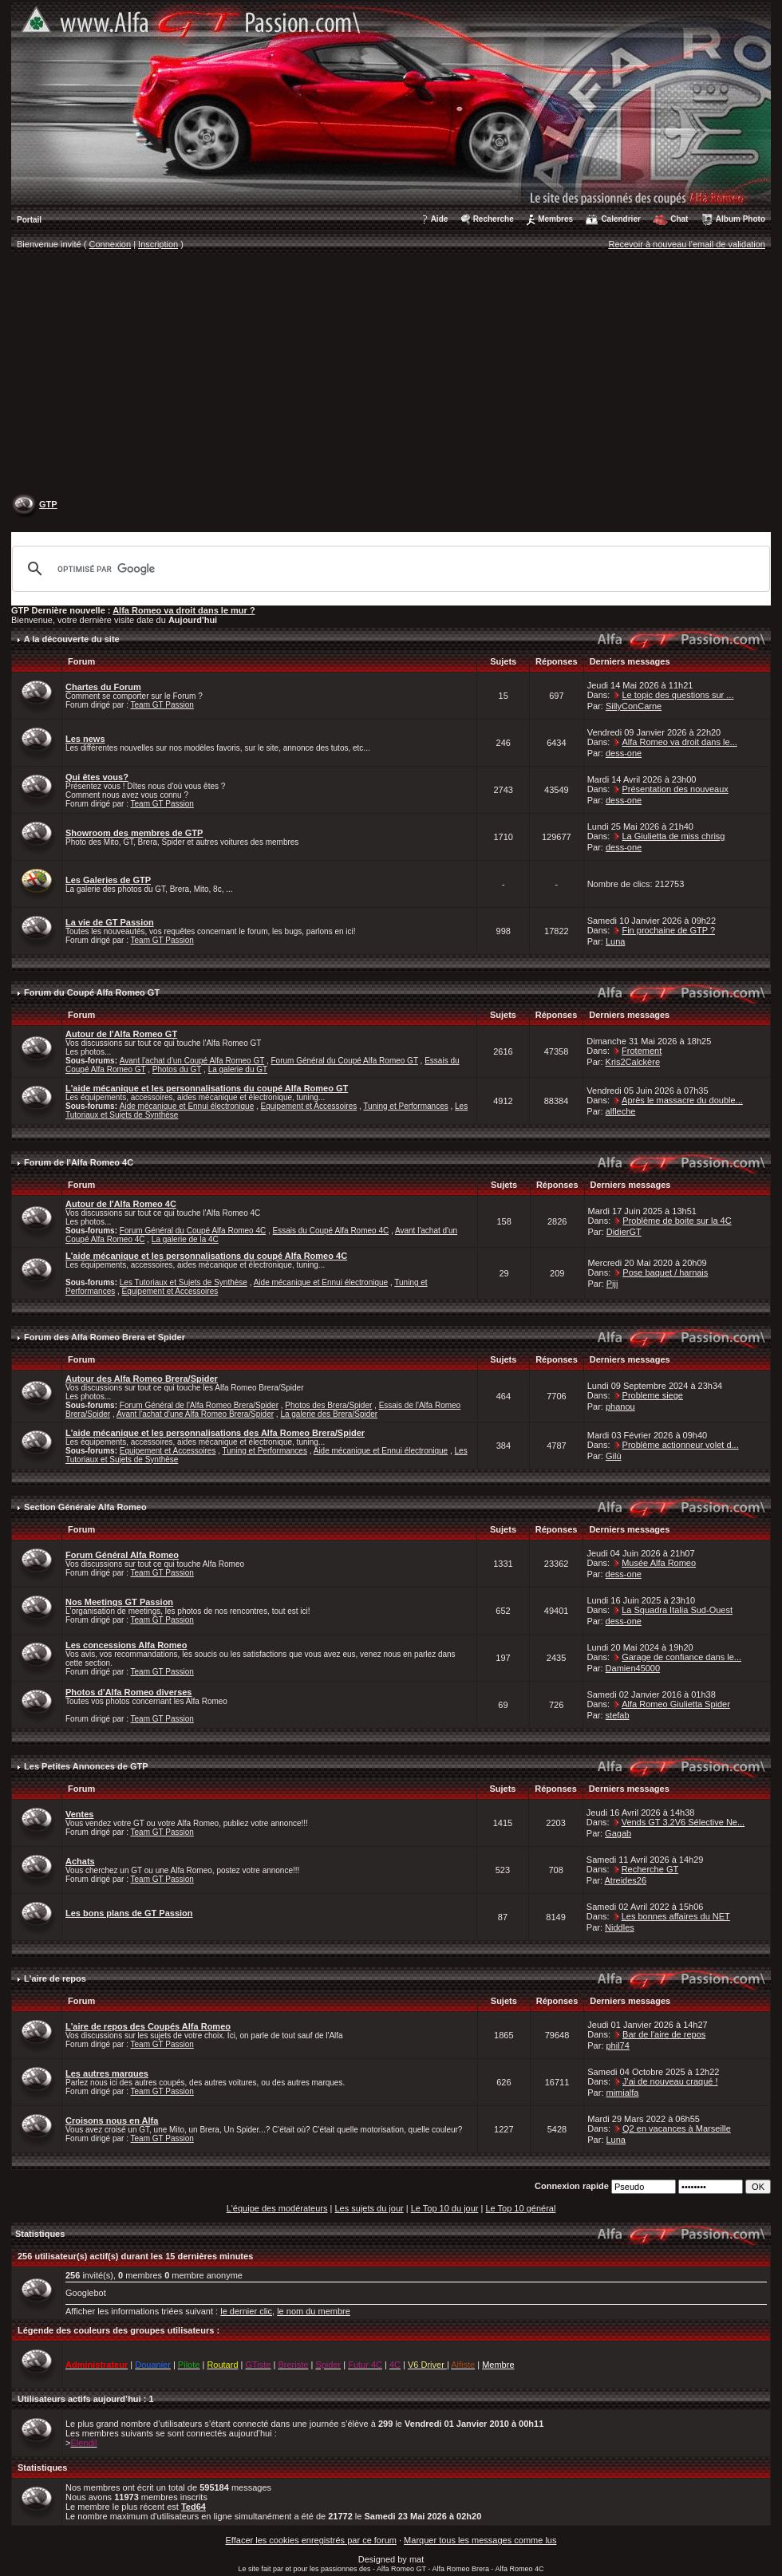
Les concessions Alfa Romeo (126, 1645)
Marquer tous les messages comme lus (480, 2540)
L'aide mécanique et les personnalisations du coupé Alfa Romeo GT (206, 1088)
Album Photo (740, 219)
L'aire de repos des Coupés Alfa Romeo (148, 2026)
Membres (555, 219)
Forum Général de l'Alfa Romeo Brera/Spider (199, 1405)
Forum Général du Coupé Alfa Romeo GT (344, 1060)
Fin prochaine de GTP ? (668, 930)
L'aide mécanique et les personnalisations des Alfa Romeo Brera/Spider (215, 1433)
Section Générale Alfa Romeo (85, 1507)
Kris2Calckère (633, 1062)
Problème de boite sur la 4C (676, 1220)
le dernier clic (246, 2311)
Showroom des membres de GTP (134, 833)
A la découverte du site (72, 639)
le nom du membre (313, 2311)
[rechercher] (388, 568)
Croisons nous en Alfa (111, 2120)
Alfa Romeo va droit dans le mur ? (184, 610)
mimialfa (622, 2092)
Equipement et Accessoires (309, 1106)
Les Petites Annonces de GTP (86, 1766)
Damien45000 (633, 1668)
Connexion (110, 244)
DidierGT (624, 1232)
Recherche (493, 219)
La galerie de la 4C (185, 1239)
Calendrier (620, 219)
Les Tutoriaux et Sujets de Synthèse (183, 1282)
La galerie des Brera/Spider (328, 1414)
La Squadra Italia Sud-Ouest (677, 1610)
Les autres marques (106, 2073)
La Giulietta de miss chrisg (673, 836)
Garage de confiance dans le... (681, 1657)
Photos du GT (177, 1069)
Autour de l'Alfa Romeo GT (121, 1034)
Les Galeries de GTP (108, 880)
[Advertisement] (391, 375)
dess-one (624, 753)
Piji (612, 1283)
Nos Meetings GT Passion (119, 1602)
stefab (618, 1715)
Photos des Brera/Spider (328, 1405)
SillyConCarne (634, 706)
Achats (80, 1861)
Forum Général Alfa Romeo (122, 1555)
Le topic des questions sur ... (677, 695)
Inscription (158, 244)
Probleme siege (652, 1395)
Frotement (642, 1050)
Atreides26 (625, 1880)
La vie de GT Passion (109, 922)
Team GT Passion (162, 704)
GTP (48, 504)
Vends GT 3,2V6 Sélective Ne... (683, 1822)
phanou (620, 1406)
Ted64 (193, 2506)
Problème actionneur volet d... (680, 1445)
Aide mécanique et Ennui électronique (187, 1106)
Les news (85, 739)
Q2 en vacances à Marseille (676, 2128)
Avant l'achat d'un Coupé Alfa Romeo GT (192, 1060)
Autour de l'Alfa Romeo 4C (120, 1204)
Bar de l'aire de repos (663, 2034)
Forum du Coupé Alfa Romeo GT (92, 992)
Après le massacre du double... (682, 1100)
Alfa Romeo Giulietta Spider (676, 1704)
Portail (29, 219)
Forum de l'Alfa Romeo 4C (78, 1162)
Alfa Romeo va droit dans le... (679, 742)
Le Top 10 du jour (445, 2208)
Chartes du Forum (103, 687)
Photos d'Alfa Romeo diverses (128, 1692)
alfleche (621, 1111)
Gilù (614, 1456)
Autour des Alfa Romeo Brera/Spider (141, 1378)
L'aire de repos (55, 1978)
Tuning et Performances (405, 1106)
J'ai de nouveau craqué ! (670, 2081)
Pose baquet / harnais (665, 1272)
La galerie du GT (238, 1069)
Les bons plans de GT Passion (129, 1913)
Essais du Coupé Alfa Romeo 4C (331, 1230)
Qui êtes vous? (96, 777)
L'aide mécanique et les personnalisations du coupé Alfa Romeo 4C (206, 1255)
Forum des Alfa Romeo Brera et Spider (104, 1337)
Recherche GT (650, 1869)
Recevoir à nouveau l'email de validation (686, 244)
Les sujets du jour (368, 2208)
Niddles (619, 1927)
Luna (615, 941)
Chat (679, 219)
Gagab (618, 1833)
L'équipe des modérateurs (277, 2208)
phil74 (618, 2045)
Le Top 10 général (520, 2208)
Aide (439, 219)
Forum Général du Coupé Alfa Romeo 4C (193, 1230)
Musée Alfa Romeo (659, 1563)
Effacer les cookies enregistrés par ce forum (311, 2540)
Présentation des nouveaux (675, 789)
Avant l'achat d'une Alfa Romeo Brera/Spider (195, 1414)
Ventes (79, 1814)
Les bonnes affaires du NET (676, 1916)
